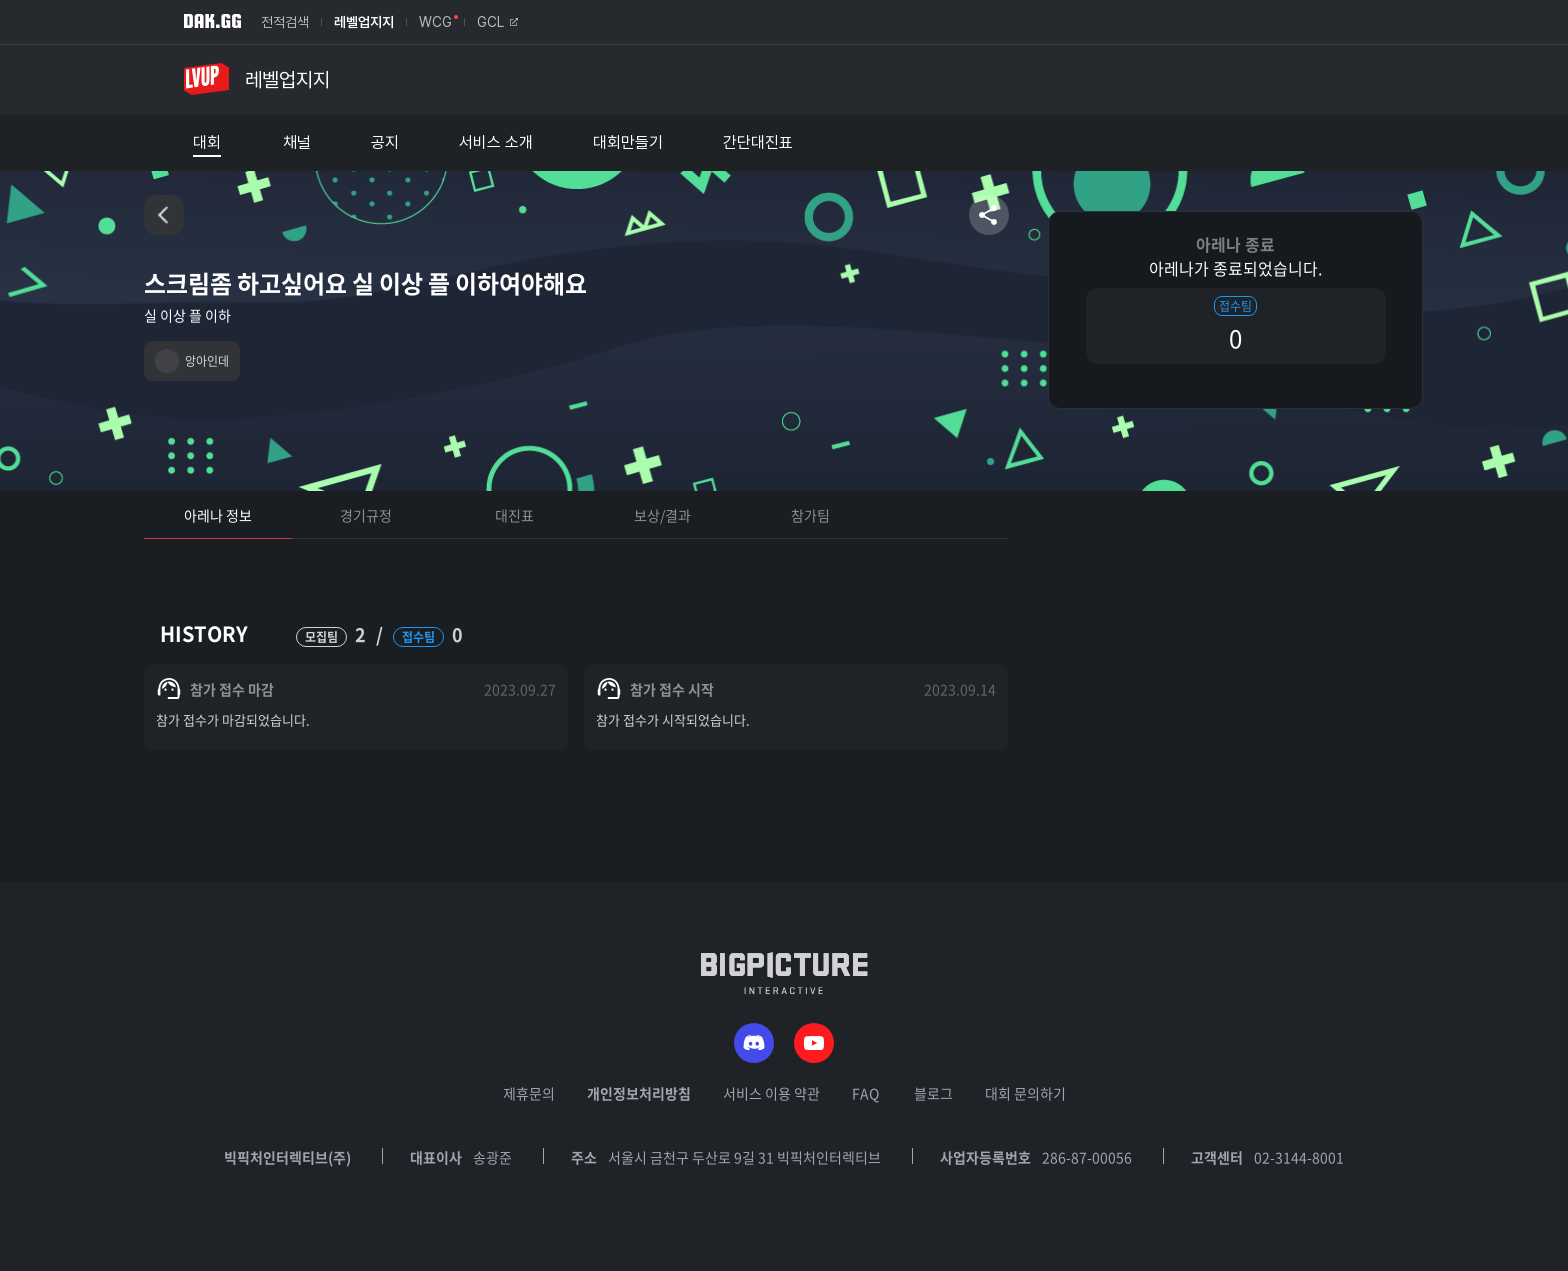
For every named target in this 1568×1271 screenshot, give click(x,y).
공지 (385, 143)
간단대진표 (758, 143)
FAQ (865, 1093)
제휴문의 (529, 1093)
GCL (497, 22)
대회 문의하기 (1025, 1093)
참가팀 (810, 515)
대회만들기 (628, 143)
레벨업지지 (364, 22)
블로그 (933, 1093)
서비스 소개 (496, 143)
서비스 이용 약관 (771, 1093)
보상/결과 (662, 515)
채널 (297, 143)
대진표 (514, 515)
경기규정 (366, 515)
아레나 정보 (218, 515)
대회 (207, 143)
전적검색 (285, 22)
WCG (435, 22)
